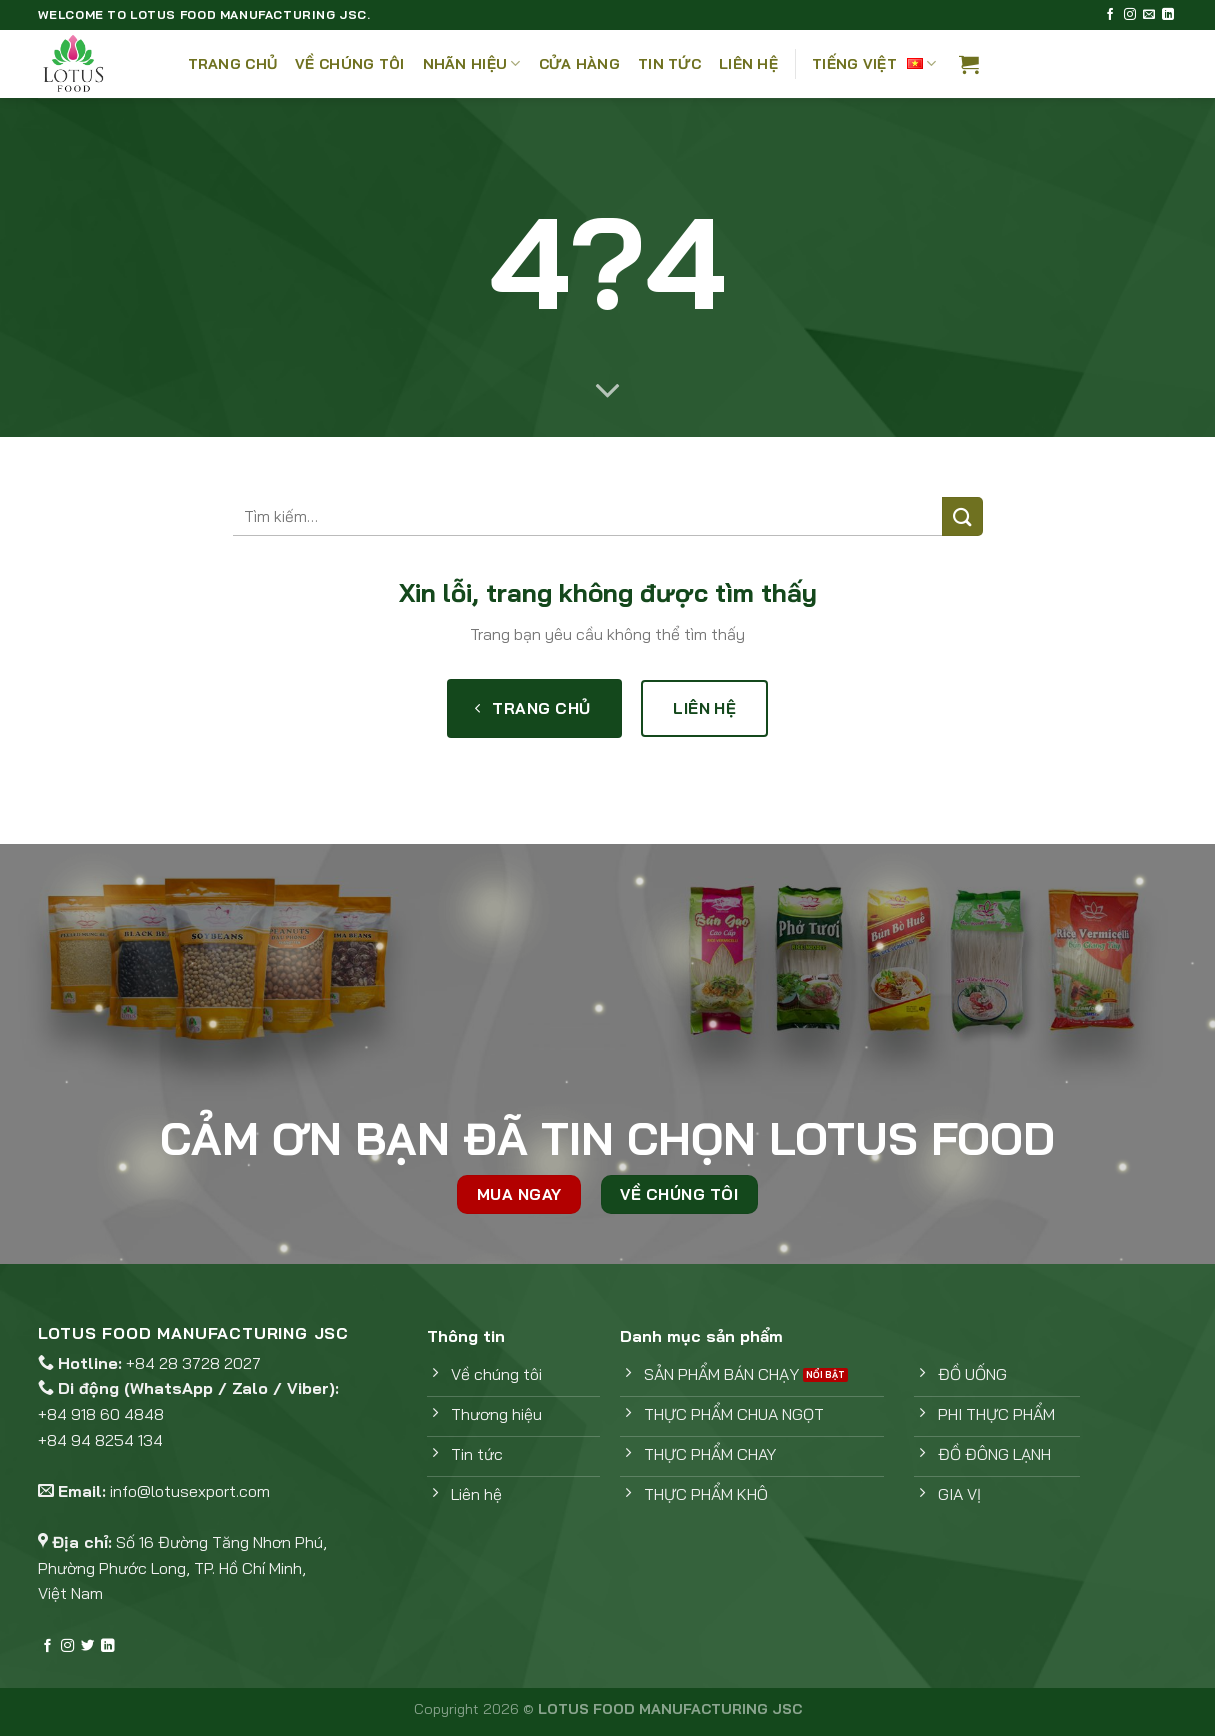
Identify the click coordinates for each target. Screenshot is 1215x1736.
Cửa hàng (579, 64)
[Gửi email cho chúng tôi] (1149, 15)
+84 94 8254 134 (100, 1440)
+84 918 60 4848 (101, 1414)
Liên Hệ (748, 64)
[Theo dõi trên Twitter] (87, 1646)
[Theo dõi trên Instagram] (1130, 15)
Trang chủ (233, 64)
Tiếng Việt (874, 63)
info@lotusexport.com (190, 1491)
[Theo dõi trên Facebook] (1110, 15)
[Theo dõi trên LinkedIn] (1168, 15)
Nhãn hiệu (472, 63)
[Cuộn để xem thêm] (608, 392)
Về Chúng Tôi (349, 64)
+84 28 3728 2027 (193, 1363)
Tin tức (669, 64)
